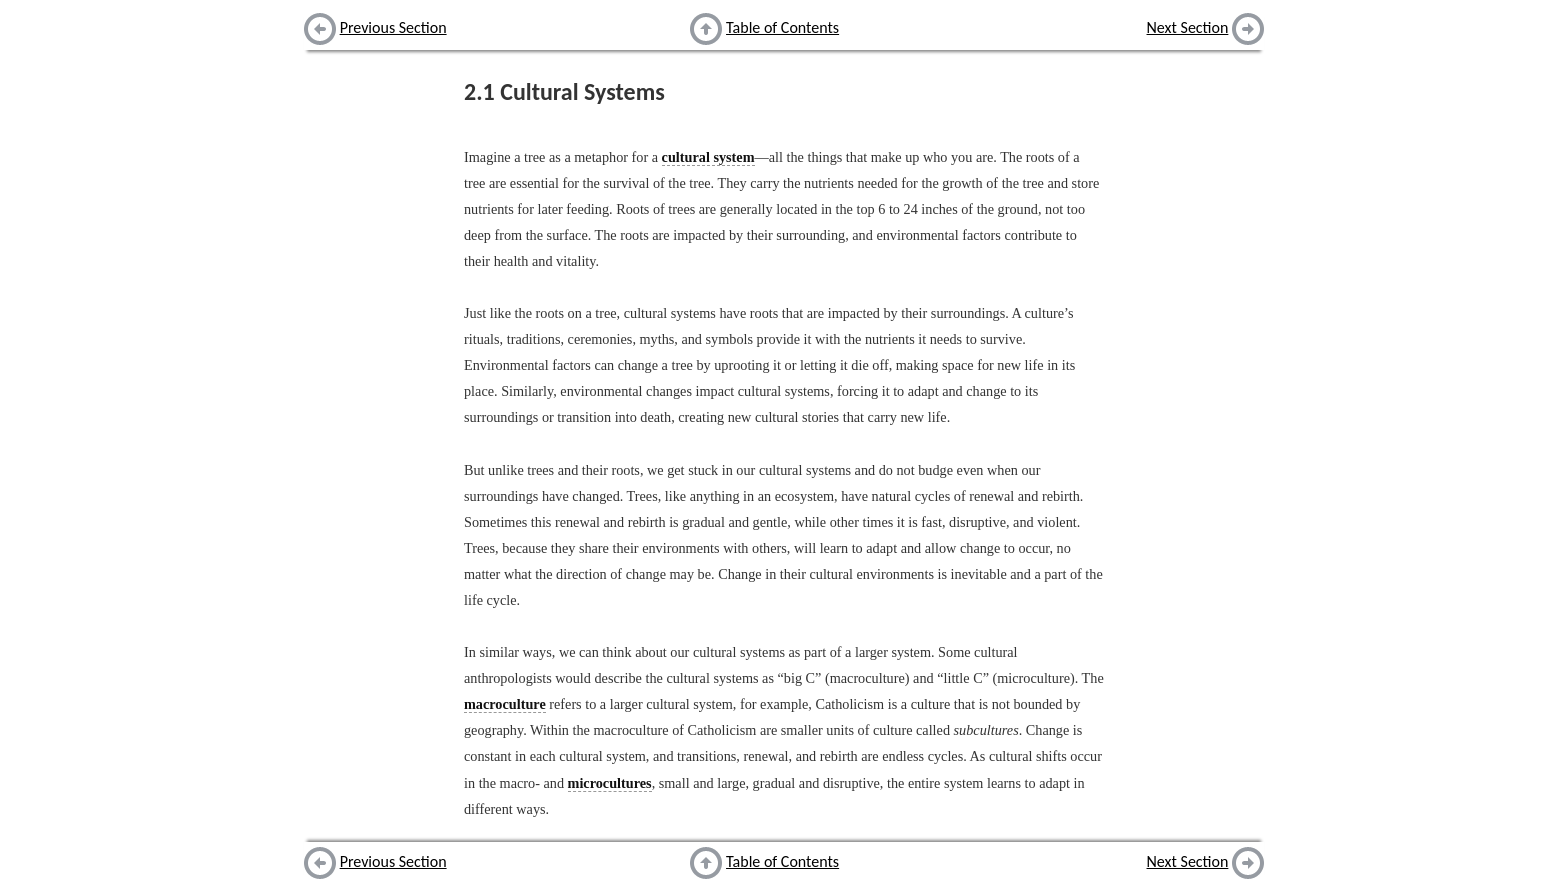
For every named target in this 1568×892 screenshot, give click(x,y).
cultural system (708, 157)
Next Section (1188, 27)
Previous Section (393, 27)
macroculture (505, 704)
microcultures (610, 783)
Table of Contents (782, 27)
